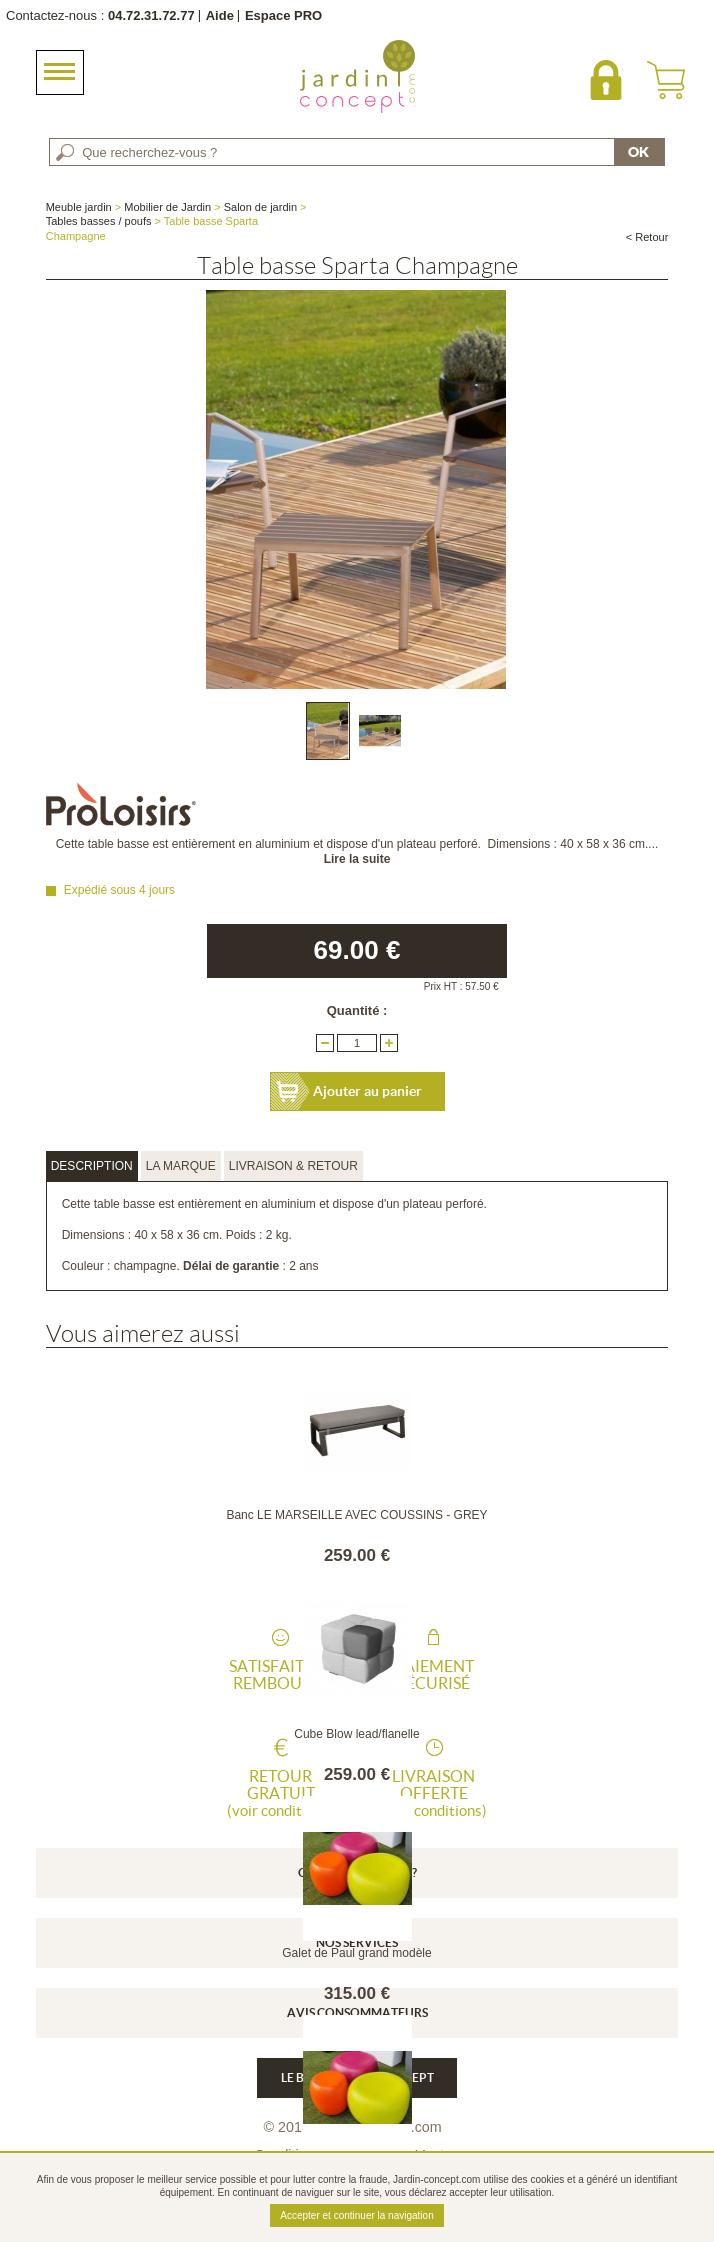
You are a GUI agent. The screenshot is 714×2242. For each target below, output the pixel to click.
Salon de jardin (260, 207)
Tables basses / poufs (99, 221)
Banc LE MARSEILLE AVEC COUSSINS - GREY (356, 1515)
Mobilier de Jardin (167, 207)
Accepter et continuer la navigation (356, 2215)
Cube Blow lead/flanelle (356, 1734)
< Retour (647, 237)
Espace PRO (283, 15)
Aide (220, 15)
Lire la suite (357, 859)
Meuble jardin (79, 207)
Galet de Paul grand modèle (356, 1953)
